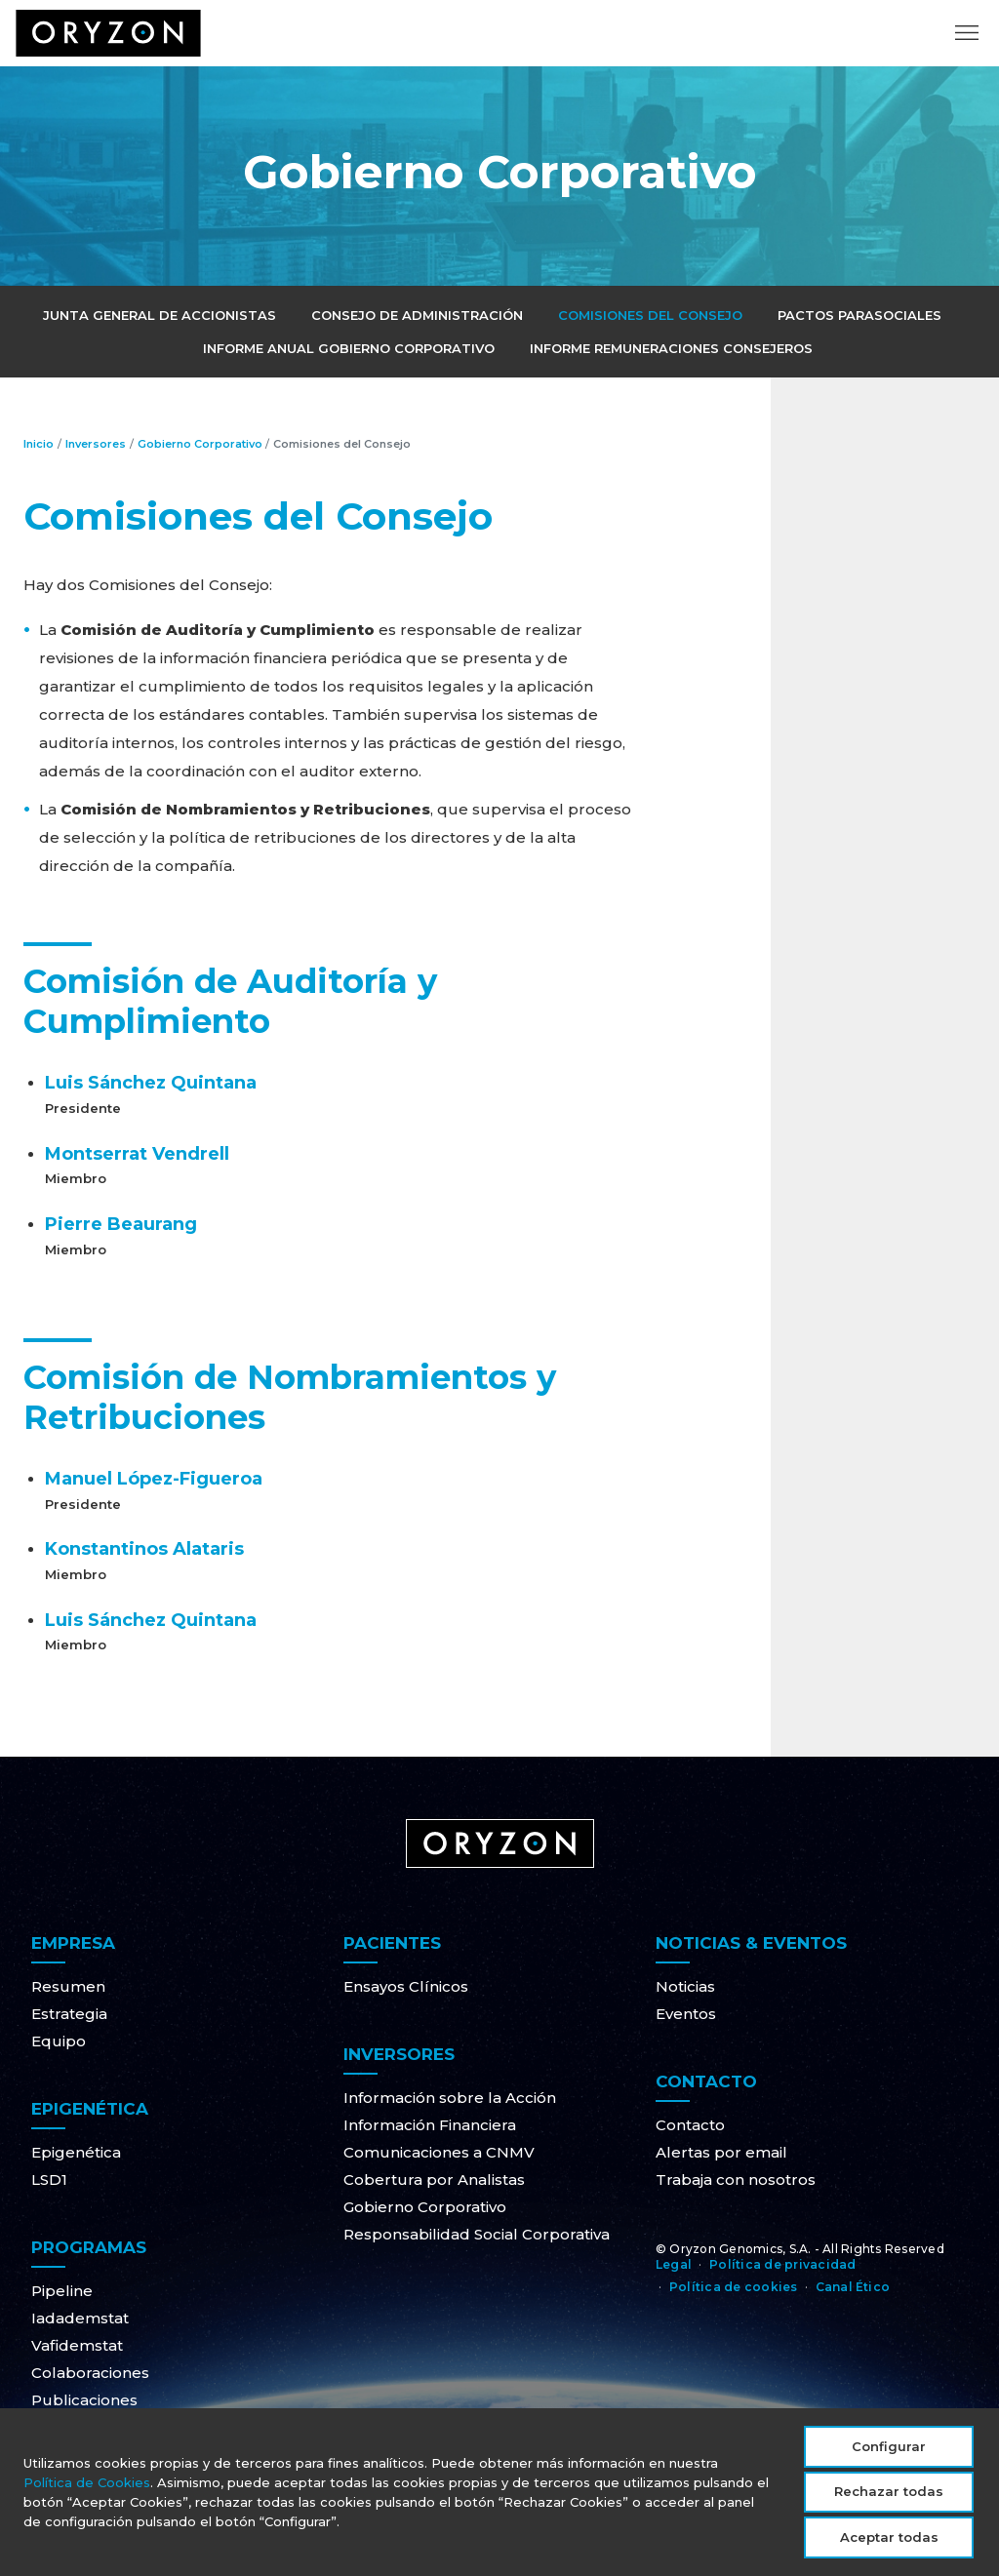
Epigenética (89, 2109)
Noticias (685, 1986)
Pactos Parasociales (859, 315)
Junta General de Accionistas (159, 315)
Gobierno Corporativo (201, 444)
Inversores (95, 444)
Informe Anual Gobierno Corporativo (349, 348)
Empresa (73, 1943)
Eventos (686, 2013)
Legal (674, 2264)
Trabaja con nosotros (736, 2179)
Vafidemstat (77, 2345)
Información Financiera (429, 2125)
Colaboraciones (90, 2372)
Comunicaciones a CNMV (439, 2152)
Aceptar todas (889, 2547)
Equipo (58, 2041)
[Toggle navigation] (966, 43)
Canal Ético (853, 2286)
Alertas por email (721, 2152)
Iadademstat (80, 2318)
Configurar (889, 2456)
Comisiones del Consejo (650, 315)
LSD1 (49, 2179)
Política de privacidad (782, 2264)
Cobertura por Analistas (434, 2179)
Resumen (68, 1986)
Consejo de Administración (417, 315)
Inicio (38, 444)
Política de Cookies (86, 2492)
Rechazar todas (888, 2501)
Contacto (706, 2081)
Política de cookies (733, 2286)
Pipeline (62, 2290)
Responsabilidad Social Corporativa (476, 2234)
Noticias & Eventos (751, 1943)
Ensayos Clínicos (405, 1986)
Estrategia (69, 2013)
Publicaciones (84, 2400)
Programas (88, 2247)
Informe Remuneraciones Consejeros (671, 348)
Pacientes (392, 1943)
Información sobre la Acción (449, 2097)
